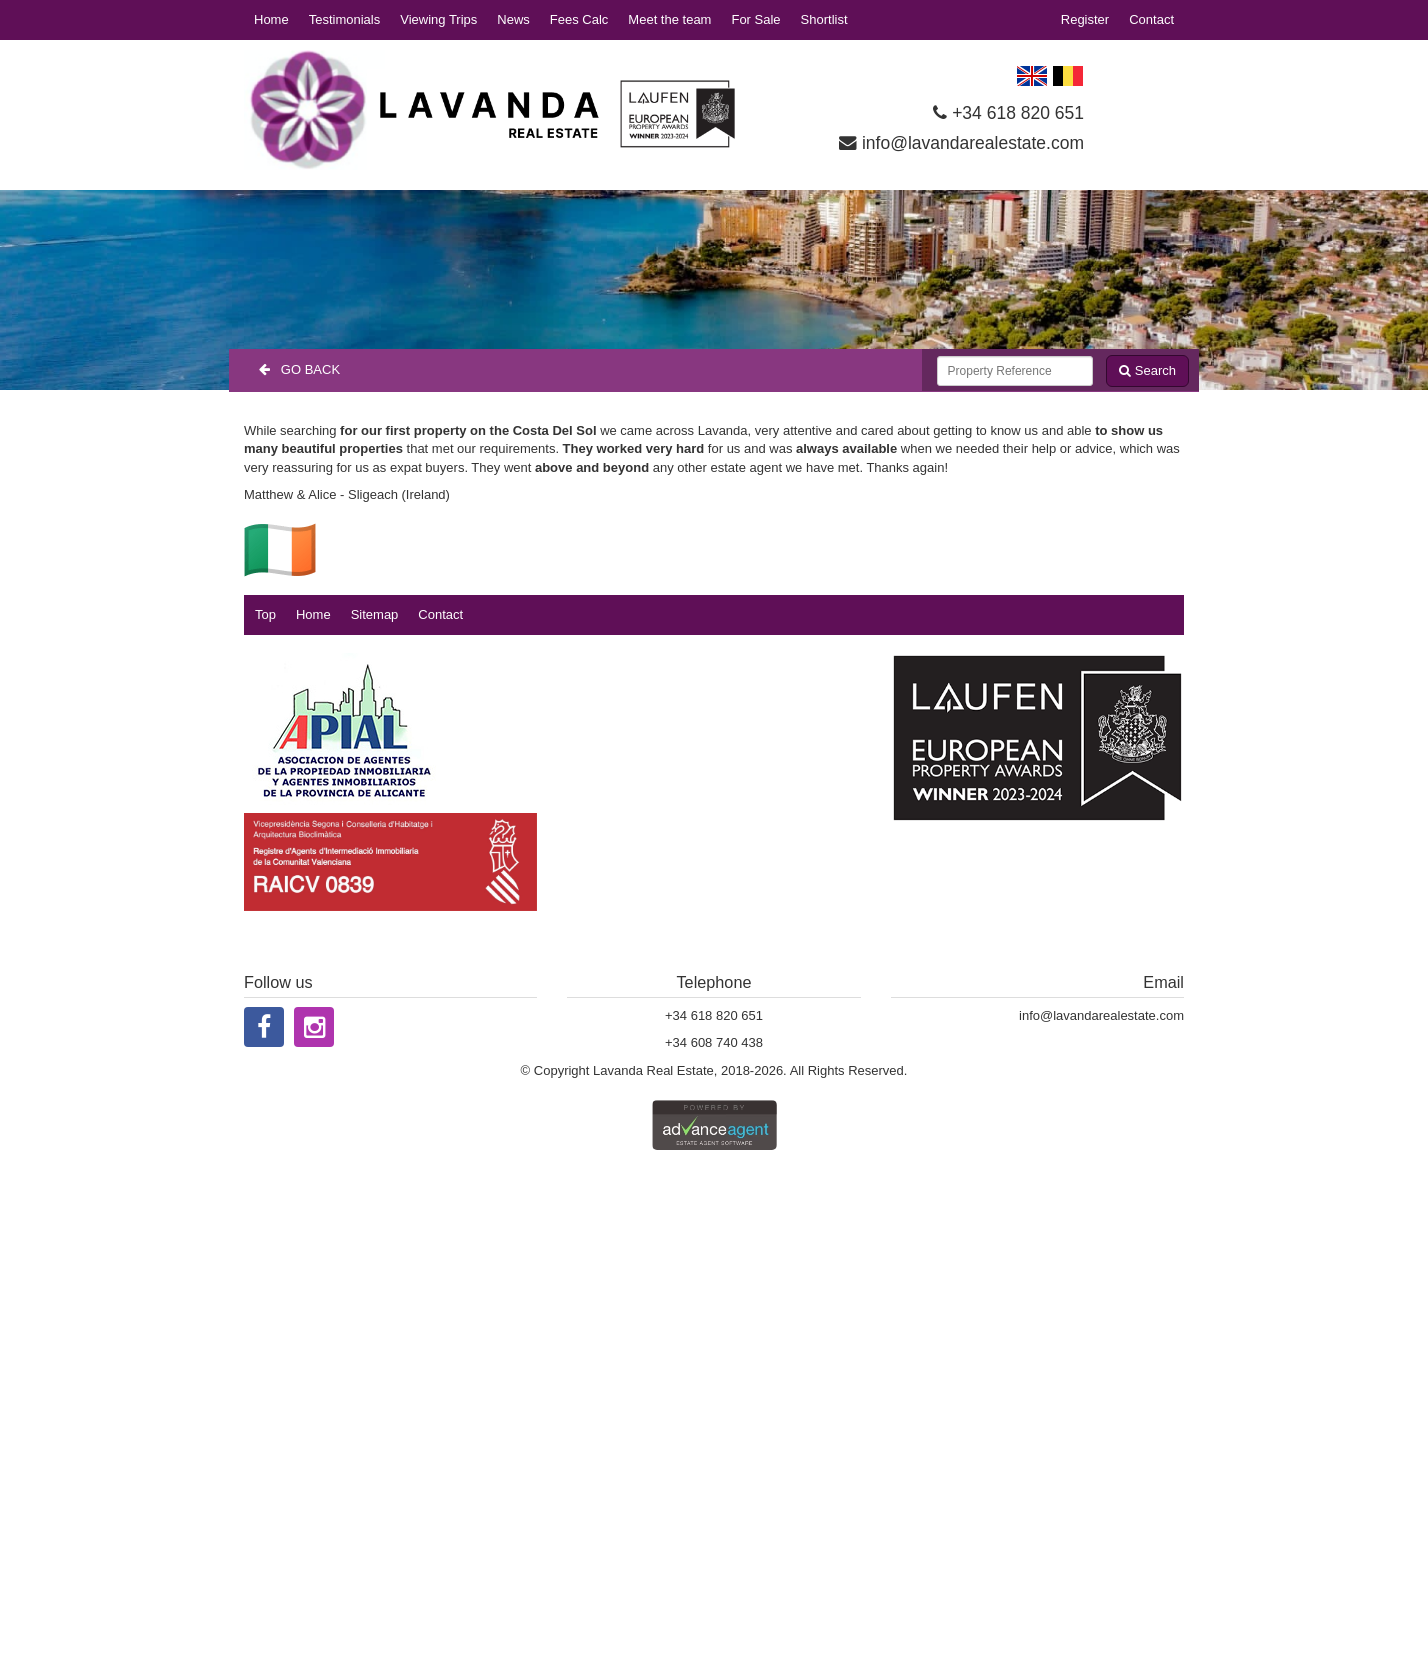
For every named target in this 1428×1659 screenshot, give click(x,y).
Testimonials (345, 19)
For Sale (755, 19)
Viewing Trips (438, 19)
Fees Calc (579, 19)
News (513, 19)
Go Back (299, 369)
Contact (1151, 19)
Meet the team (669, 19)
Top (265, 614)
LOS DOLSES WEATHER (1145, 100)
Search (1147, 370)
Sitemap (375, 614)
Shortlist (824, 19)
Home (271, 19)
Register (1085, 19)
